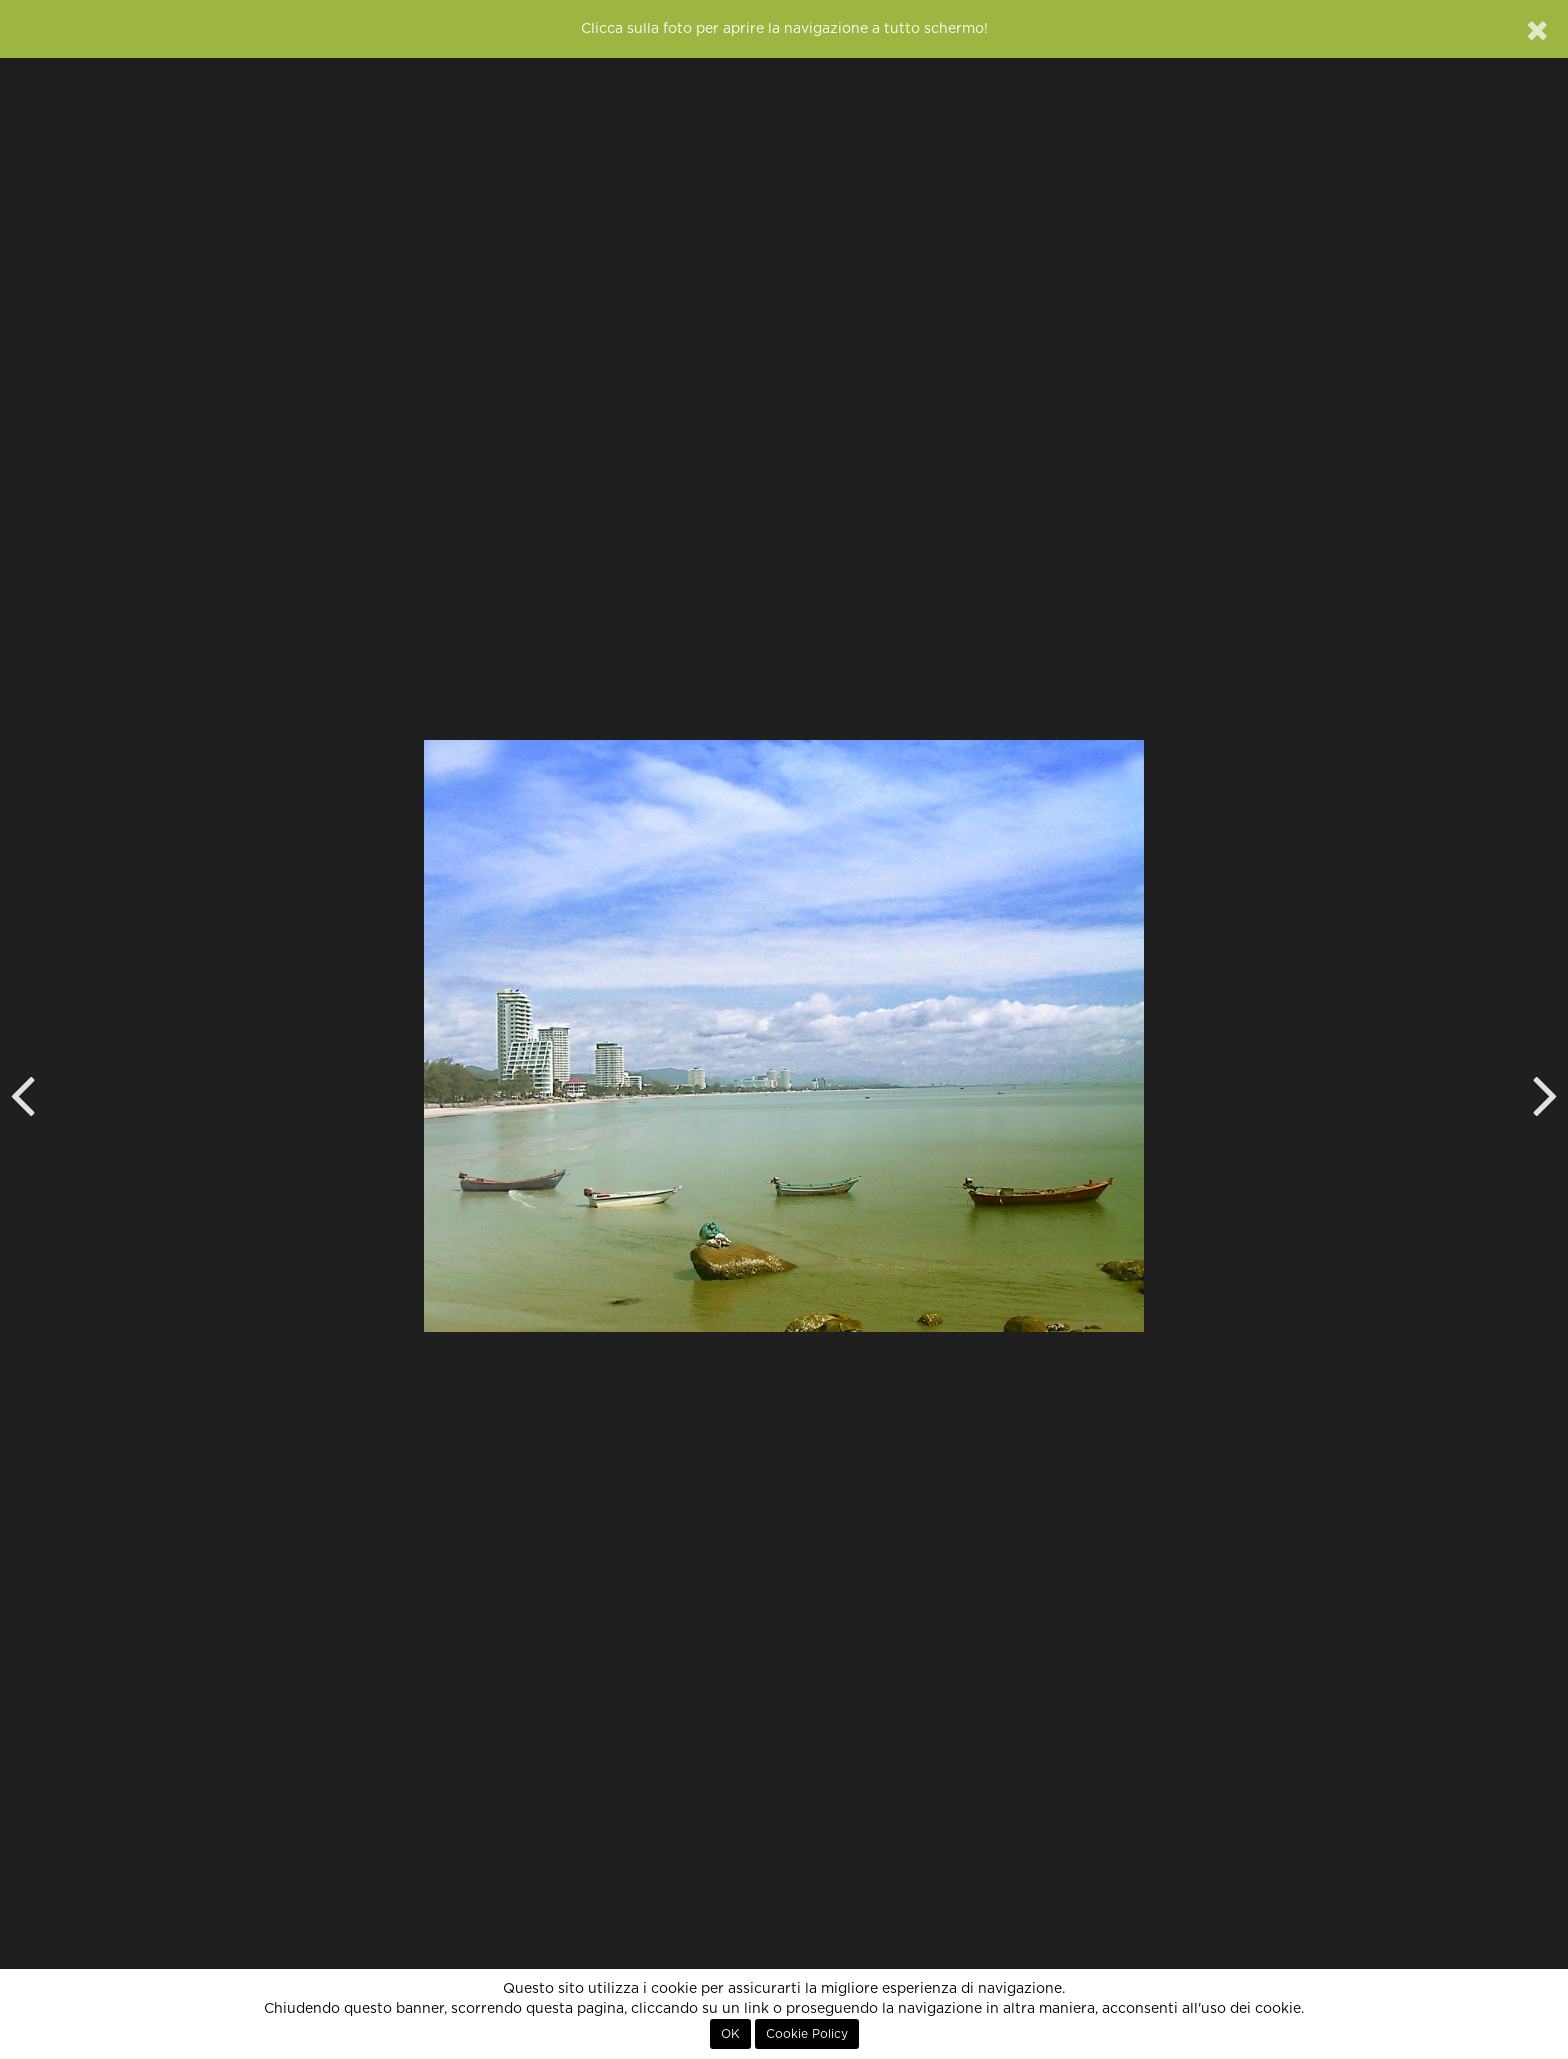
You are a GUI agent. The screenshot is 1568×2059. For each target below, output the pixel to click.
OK (730, 2034)
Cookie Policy (807, 2034)
